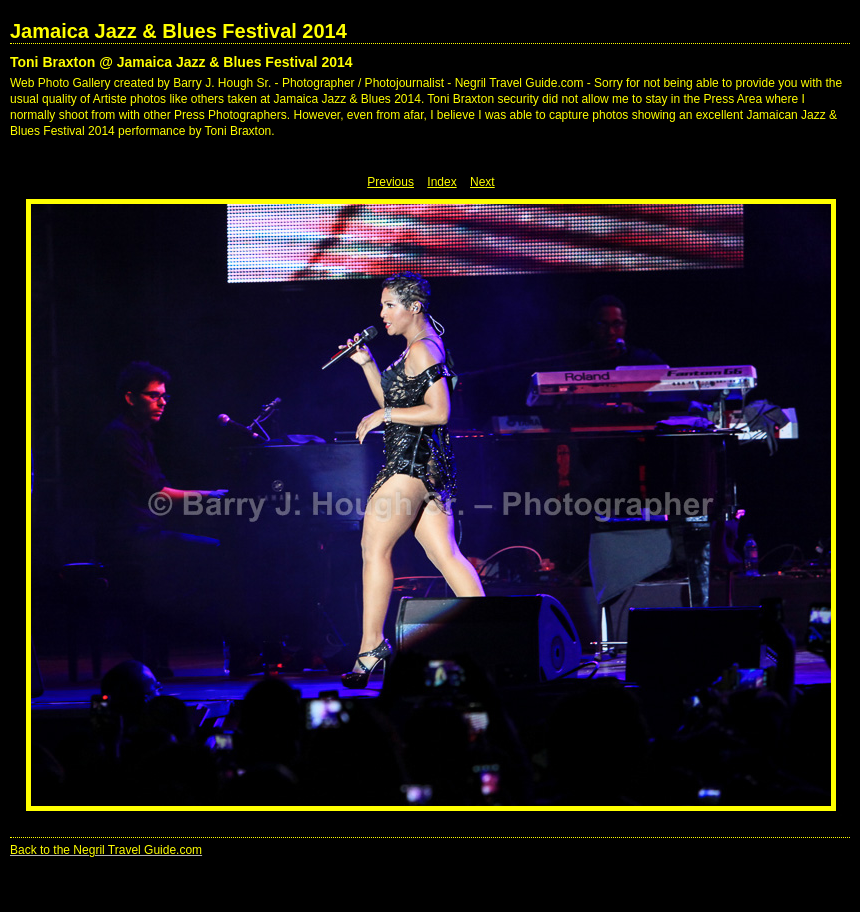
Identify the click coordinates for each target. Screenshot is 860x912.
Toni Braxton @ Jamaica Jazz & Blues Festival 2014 (181, 62)
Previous (390, 182)
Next (482, 182)
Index (441, 182)
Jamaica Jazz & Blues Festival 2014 (178, 31)
